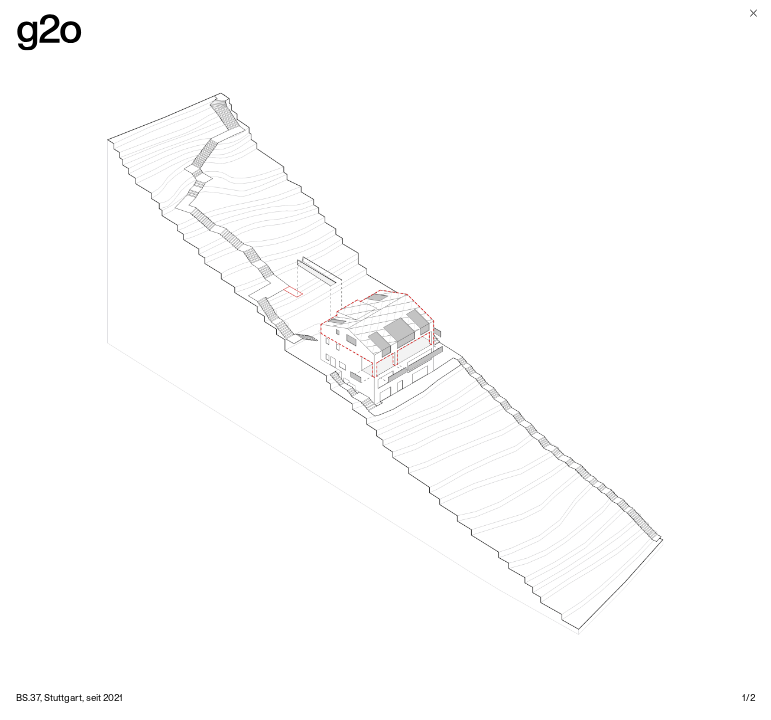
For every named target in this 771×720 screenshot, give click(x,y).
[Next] (579, 360)
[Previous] (193, 360)
